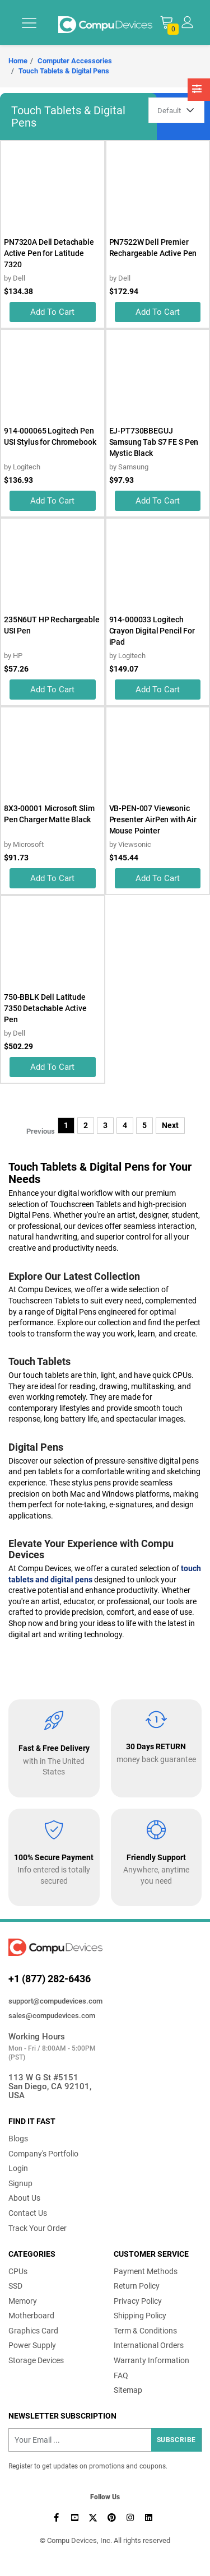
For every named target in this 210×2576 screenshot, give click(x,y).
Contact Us (27, 2213)
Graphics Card (33, 2330)
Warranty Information (151, 2360)
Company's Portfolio (43, 2153)
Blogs (18, 2138)
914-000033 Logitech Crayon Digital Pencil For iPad (152, 630)
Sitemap (128, 2390)
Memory (22, 2300)
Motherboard (31, 2315)
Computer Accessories (75, 61)
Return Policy (137, 2285)
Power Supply (32, 2345)
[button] (187, 21)
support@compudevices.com (55, 2001)
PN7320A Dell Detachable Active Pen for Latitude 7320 (49, 253)
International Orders (149, 2345)
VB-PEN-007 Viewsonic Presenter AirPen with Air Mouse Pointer (153, 819)
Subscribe (176, 2440)
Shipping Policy (140, 2315)
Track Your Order (37, 2228)
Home (17, 61)
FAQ (121, 2375)
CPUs (17, 2271)
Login (18, 2168)
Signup (20, 2183)
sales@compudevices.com (51, 2015)
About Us (24, 2197)
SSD (15, 2285)
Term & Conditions (145, 2330)
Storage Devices (36, 2360)
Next (170, 1125)
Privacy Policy (138, 2300)
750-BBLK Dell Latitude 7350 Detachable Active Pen (45, 1008)
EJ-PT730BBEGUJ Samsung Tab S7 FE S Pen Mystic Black (154, 442)
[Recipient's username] (105, 2440)
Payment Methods (146, 2271)
